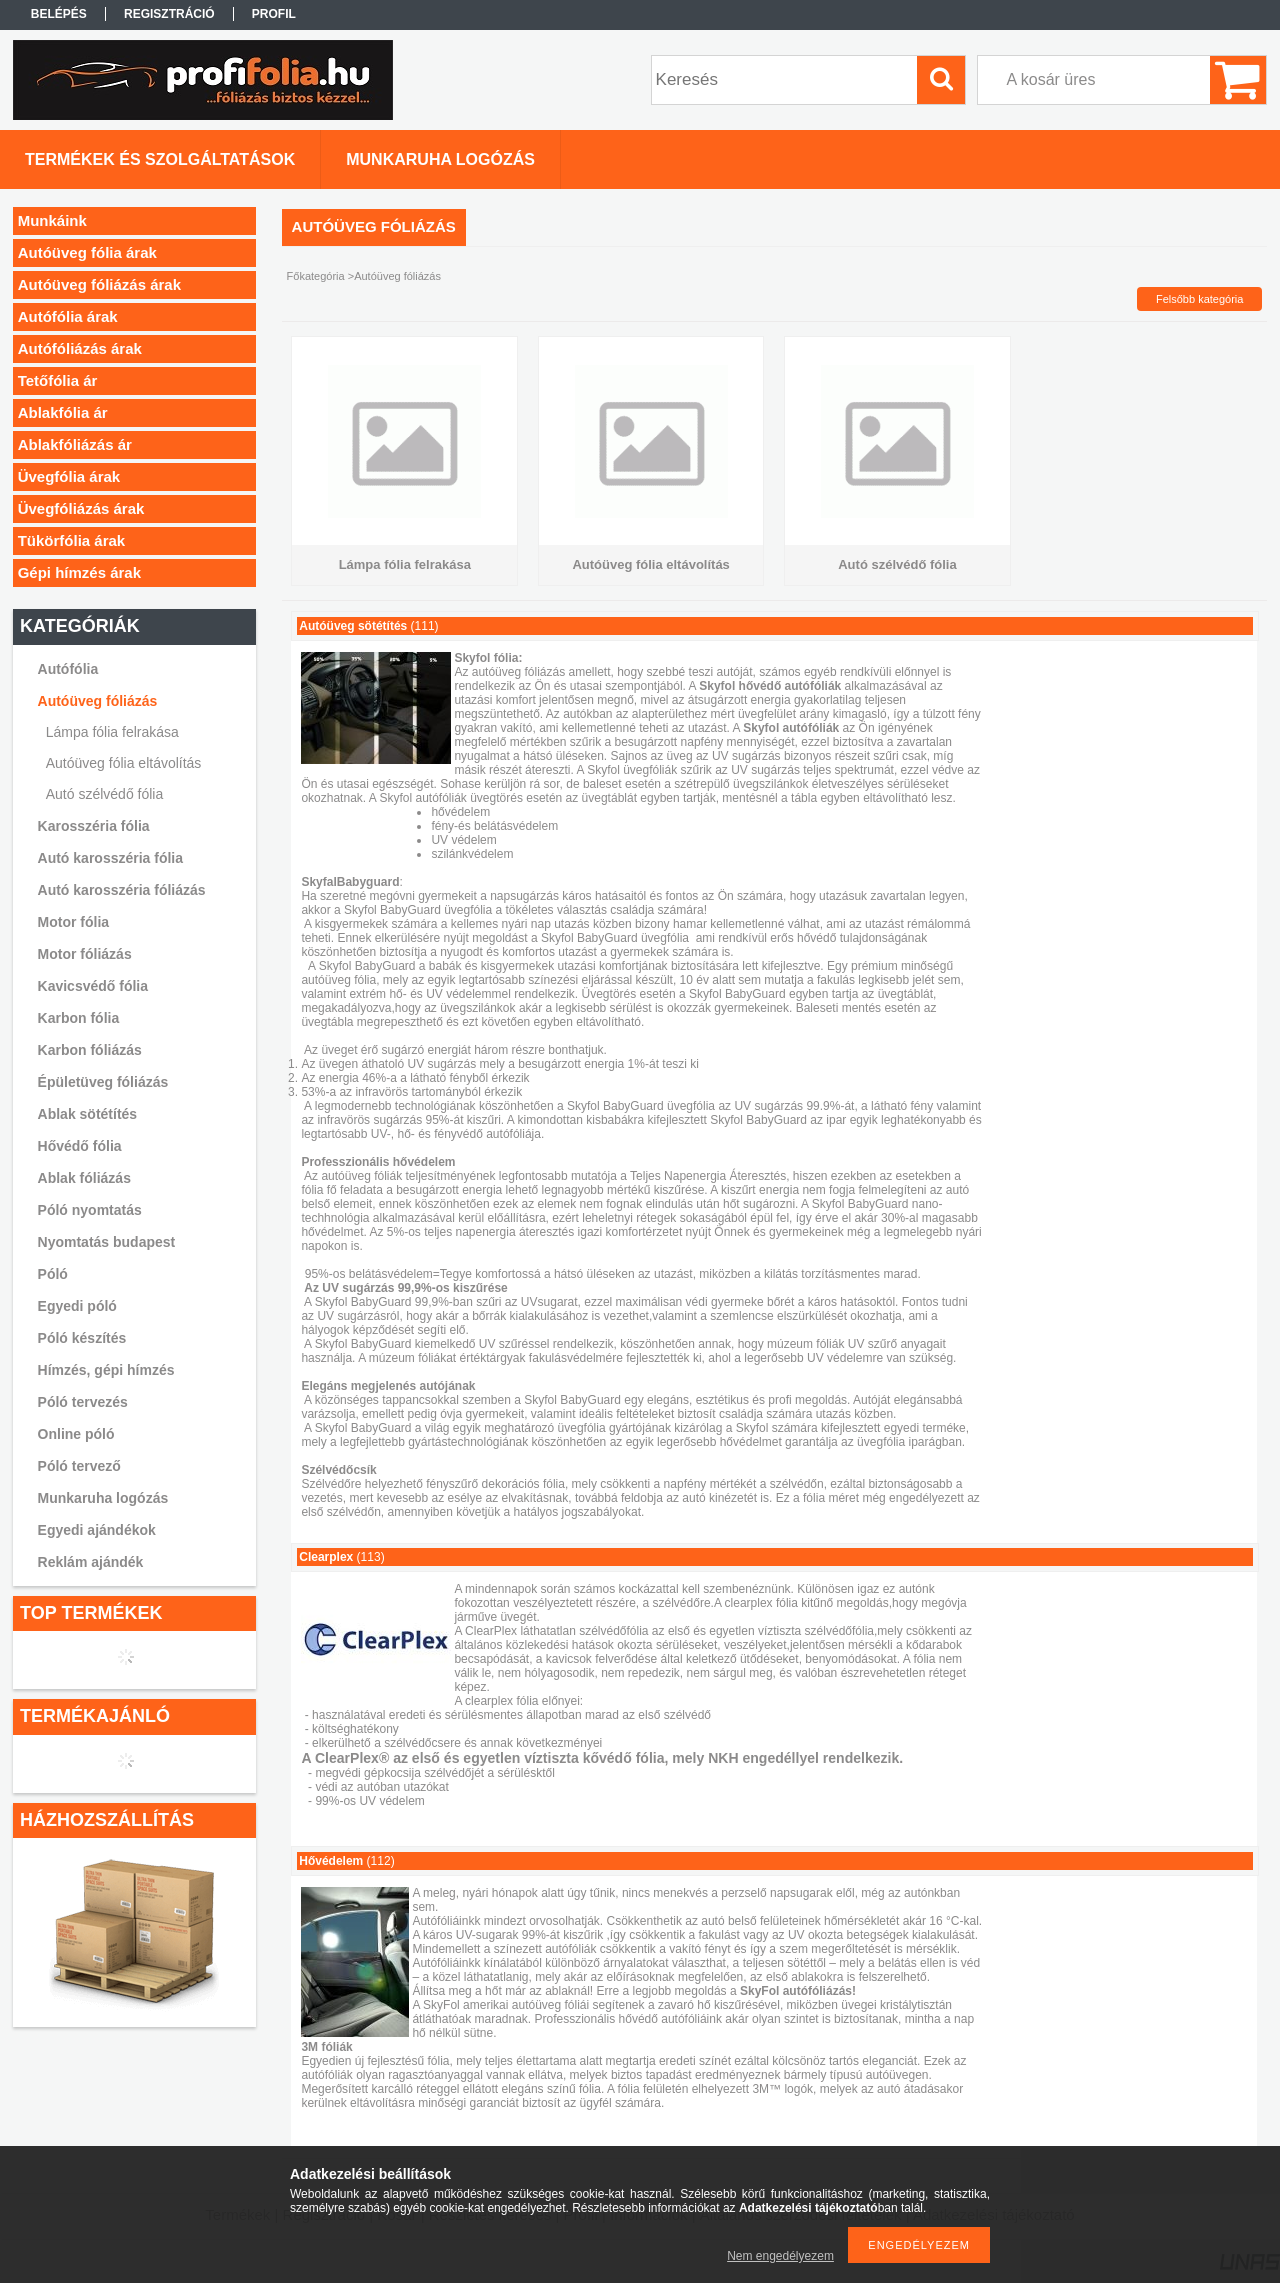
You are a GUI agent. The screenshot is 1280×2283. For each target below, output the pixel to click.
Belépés (59, 14)
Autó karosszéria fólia (111, 858)
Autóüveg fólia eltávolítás (124, 763)
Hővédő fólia (80, 1146)
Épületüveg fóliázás (103, 1082)
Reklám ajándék (91, 1562)
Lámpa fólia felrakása (112, 732)
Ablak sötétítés (88, 1114)
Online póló (76, 1434)
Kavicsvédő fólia (93, 986)
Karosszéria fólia (94, 826)
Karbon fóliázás (90, 1050)
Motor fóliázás (85, 954)
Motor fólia (74, 922)
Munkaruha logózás (103, 1498)
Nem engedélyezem (780, 2256)
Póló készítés (82, 1338)
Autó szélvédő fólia (105, 794)
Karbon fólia (79, 1018)
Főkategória (316, 276)
